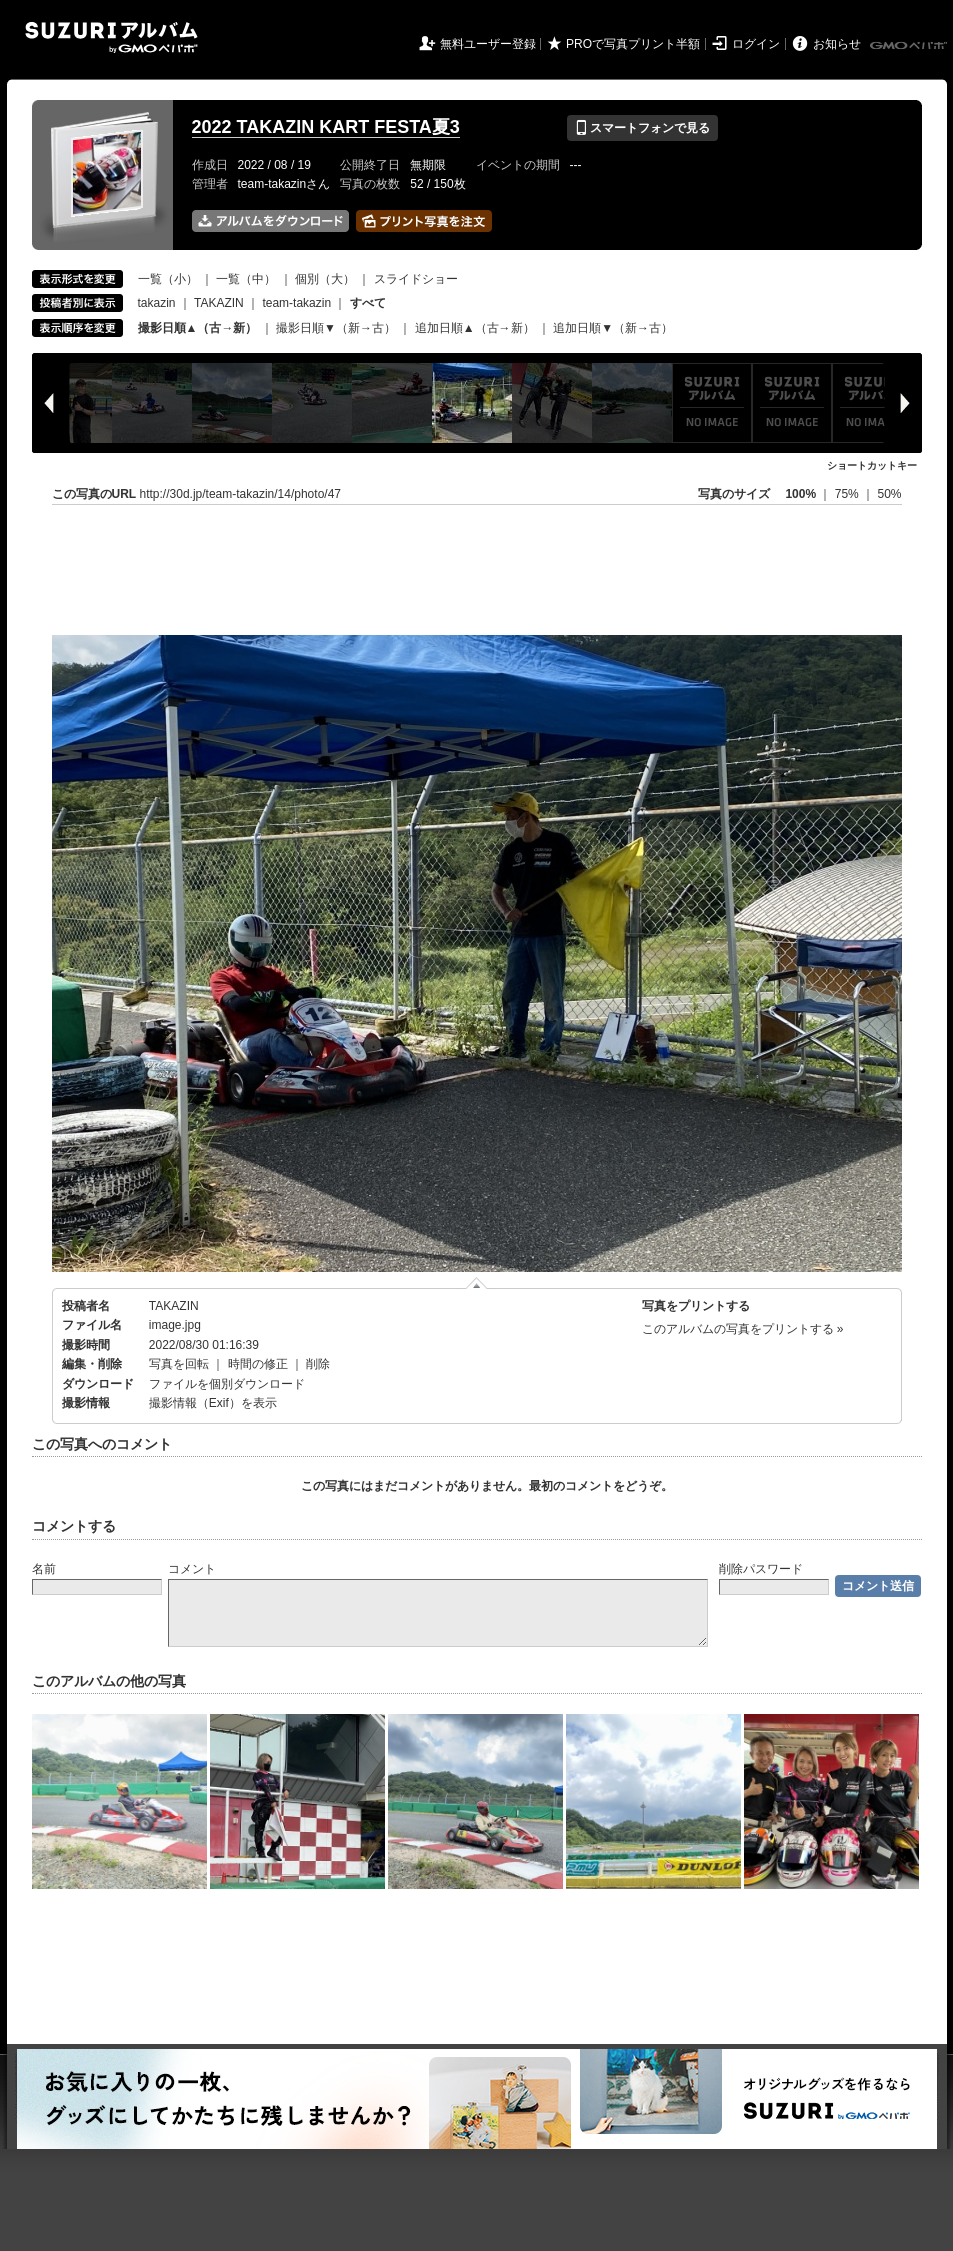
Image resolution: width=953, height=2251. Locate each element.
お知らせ (837, 44)
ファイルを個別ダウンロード (227, 1384)
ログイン (756, 44)
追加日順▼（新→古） (613, 328)
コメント (192, 1569)
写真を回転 (179, 1364)
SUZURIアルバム (111, 37)
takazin (157, 303)
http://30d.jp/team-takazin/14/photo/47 (240, 494)
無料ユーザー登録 (488, 44)
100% (800, 494)
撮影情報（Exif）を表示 (213, 1403)
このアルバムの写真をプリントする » (743, 1329)
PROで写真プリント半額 (633, 44)
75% (848, 494)
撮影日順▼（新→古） (336, 328)
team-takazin (296, 303)
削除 (318, 1364)
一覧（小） (168, 279)
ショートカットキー (872, 465)
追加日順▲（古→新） (475, 328)
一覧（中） (246, 279)
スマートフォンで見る (642, 128)
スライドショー (416, 279)
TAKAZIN (219, 303)
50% (889, 494)
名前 (44, 1569)
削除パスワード (761, 1569)
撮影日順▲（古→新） (198, 328)
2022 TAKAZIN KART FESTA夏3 (326, 127)
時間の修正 (258, 1364)
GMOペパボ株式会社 (910, 46)
